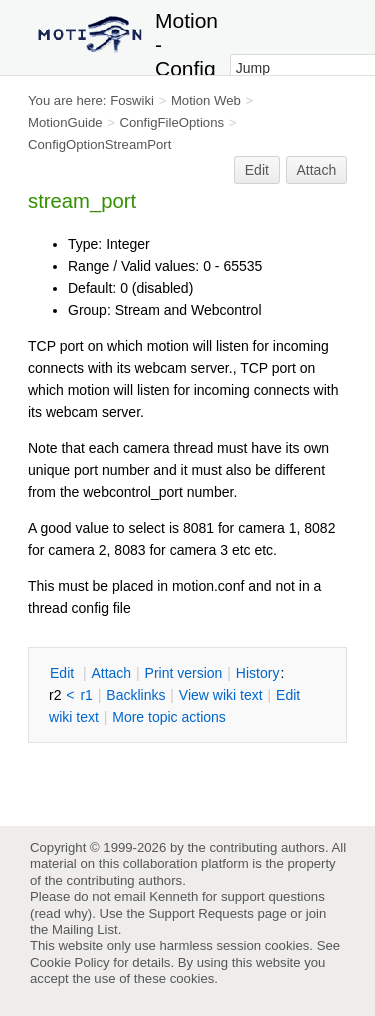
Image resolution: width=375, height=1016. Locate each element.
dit (64, 673)
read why (60, 913)
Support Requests (200, 913)
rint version (184, 673)
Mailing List (85, 929)
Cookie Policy (70, 962)
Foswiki (132, 100)
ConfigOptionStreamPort (99, 144)
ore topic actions (169, 717)
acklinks (135, 695)
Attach (317, 170)
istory (258, 673)
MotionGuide (65, 122)
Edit (257, 170)
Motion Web (206, 100)
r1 (86, 695)
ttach (111, 673)
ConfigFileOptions (171, 122)
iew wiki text (221, 695)
